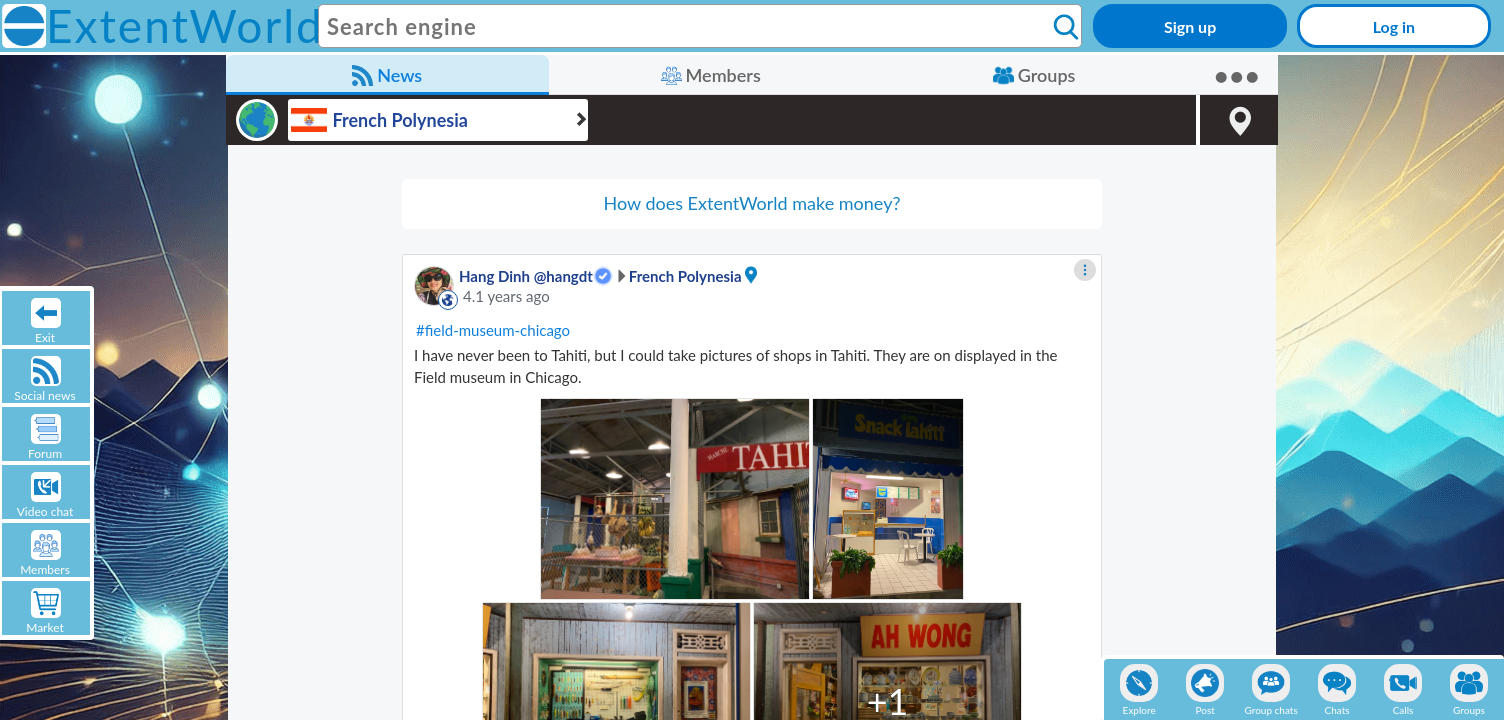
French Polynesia (685, 276)
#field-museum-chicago (493, 330)
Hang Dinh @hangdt (526, 276)
